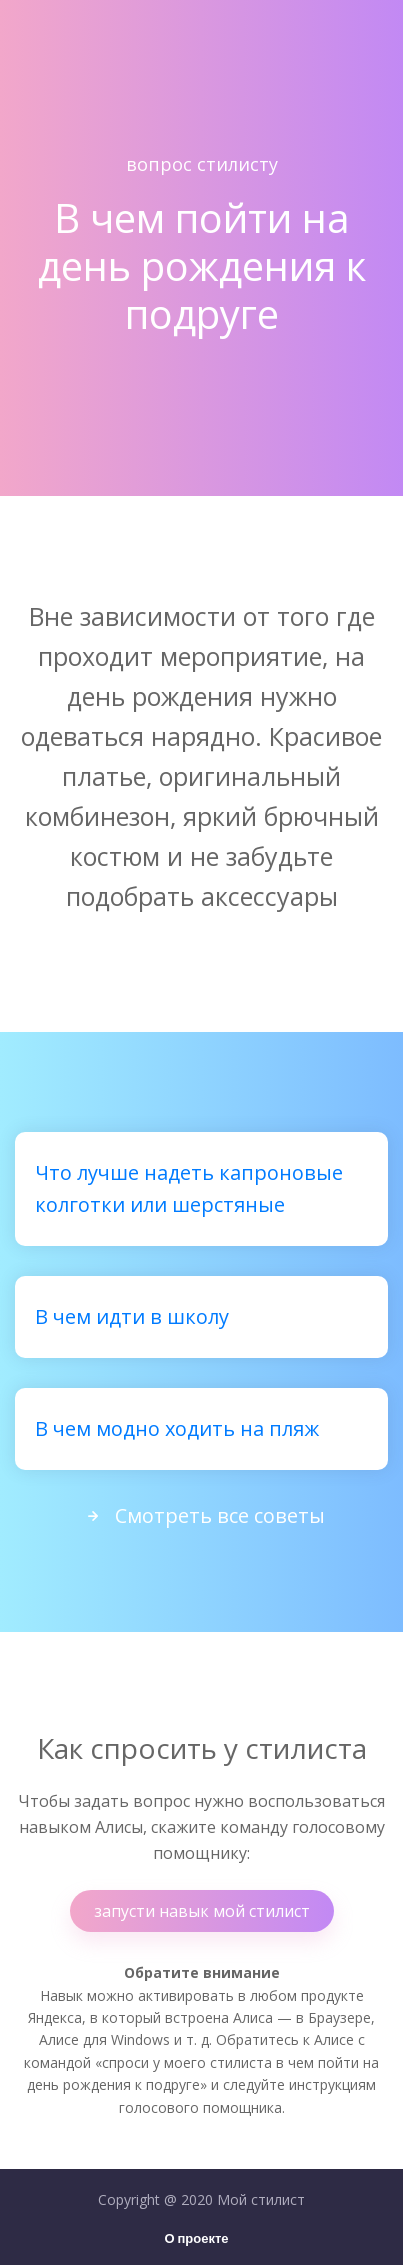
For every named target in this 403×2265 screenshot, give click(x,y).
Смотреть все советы (202, 1515)
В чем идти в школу (132, 1316)
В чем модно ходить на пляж (177, 1428)
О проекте (196, 2239)
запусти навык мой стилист (202, 1911)
